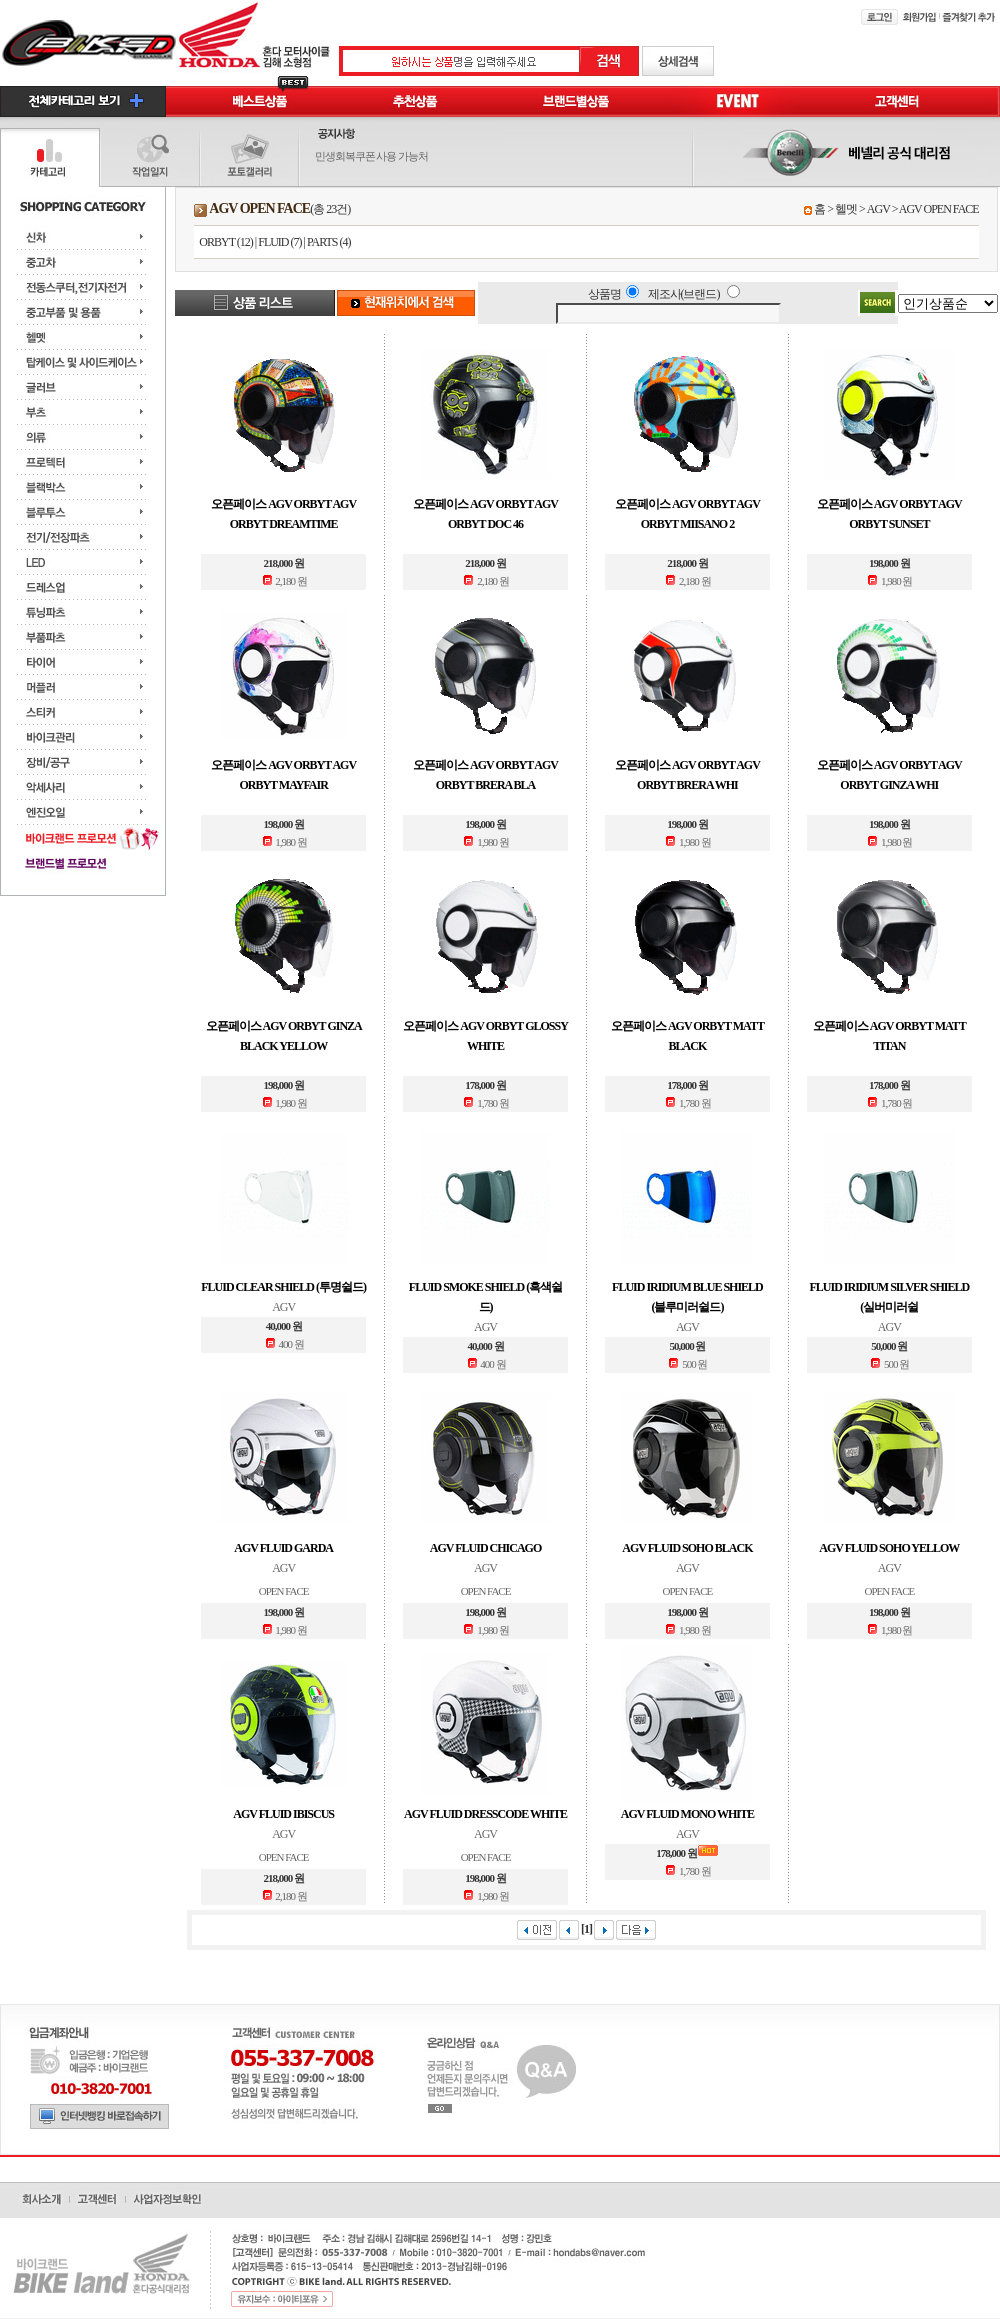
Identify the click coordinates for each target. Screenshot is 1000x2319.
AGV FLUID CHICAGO (485, 1548)
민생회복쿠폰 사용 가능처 (372, 156)
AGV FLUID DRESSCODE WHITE (485, 1814)
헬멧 (846, 209)
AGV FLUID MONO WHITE (687, 1814)
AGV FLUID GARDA (283, 1548)
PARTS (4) (329, 242)
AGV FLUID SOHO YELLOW (889, 1548)
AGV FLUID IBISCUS (283, 1814)
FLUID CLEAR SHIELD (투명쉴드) (283, 1287)
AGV (878, 209)
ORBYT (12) (225, 242)
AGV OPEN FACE (939, 209)
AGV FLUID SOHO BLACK (687, 1548)
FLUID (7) (279, 242)
